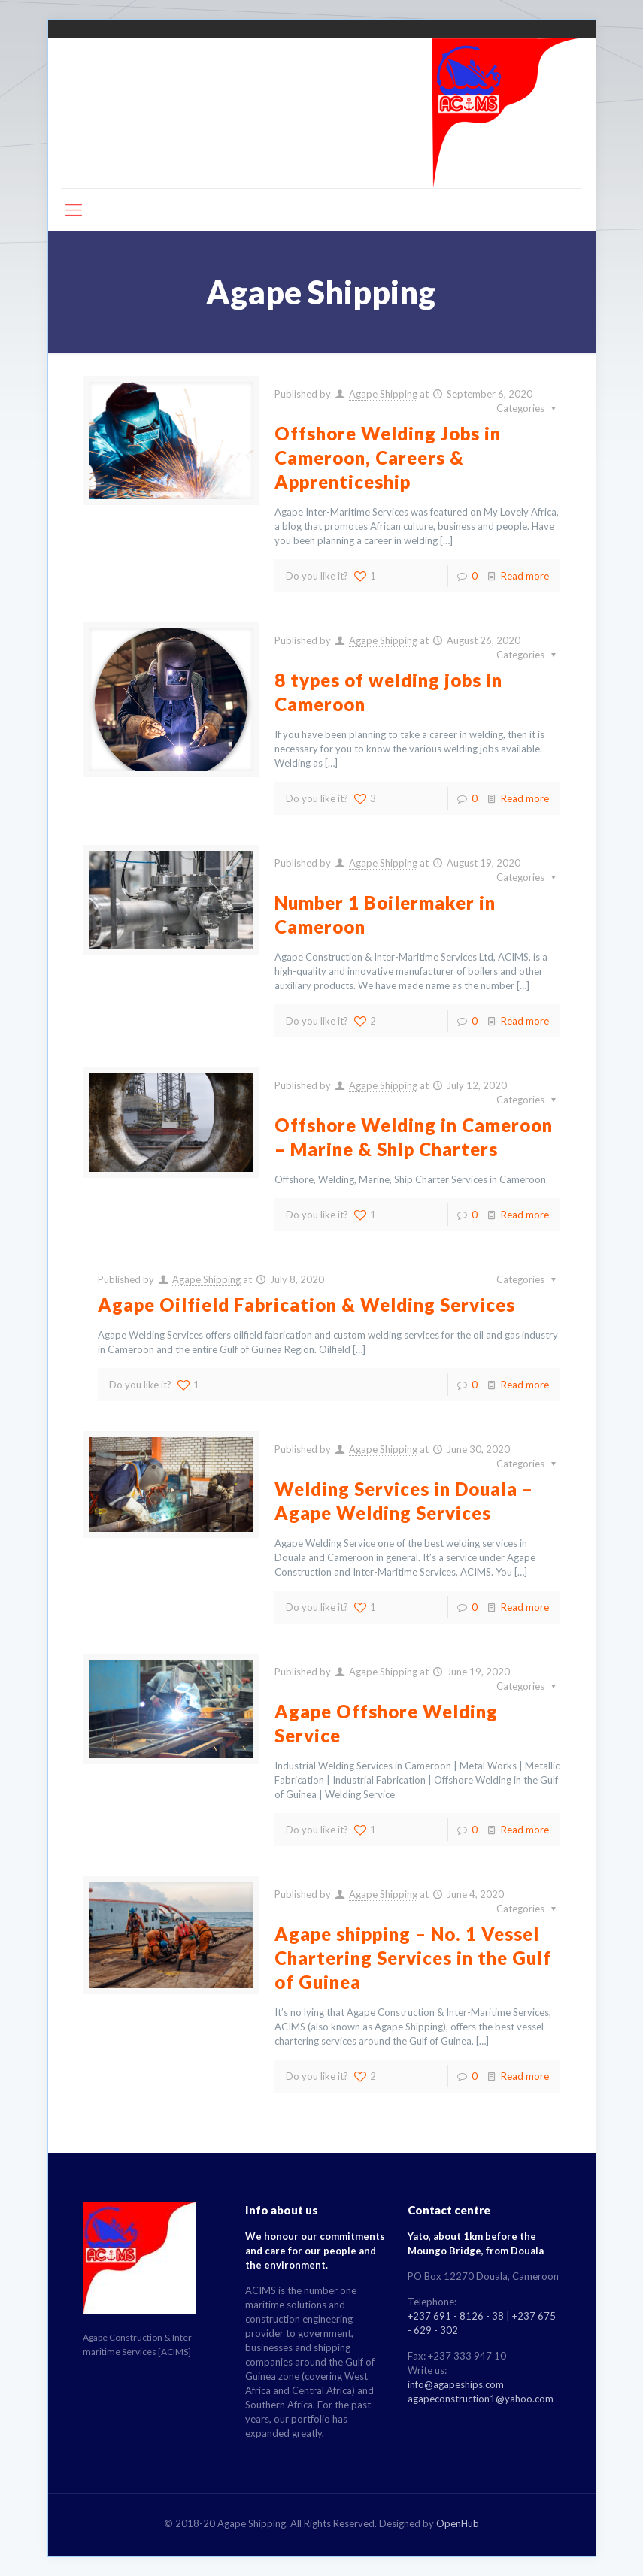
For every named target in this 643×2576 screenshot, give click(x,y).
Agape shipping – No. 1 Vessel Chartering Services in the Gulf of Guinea (412, 1958)
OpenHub (457, 2523)
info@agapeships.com (456, 2384)
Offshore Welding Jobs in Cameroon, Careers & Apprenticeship (387, 457)
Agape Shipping (383, 394)
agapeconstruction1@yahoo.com (481, 2399)
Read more (525, 576)
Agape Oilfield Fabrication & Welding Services (306, 1304)
